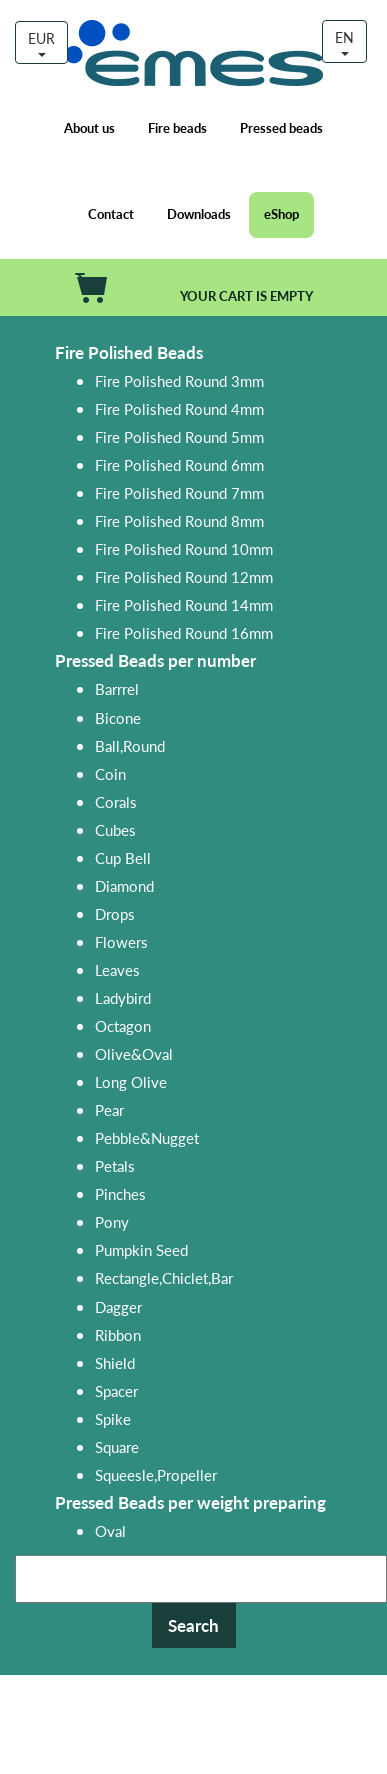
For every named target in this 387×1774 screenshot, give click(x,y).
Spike (113, 1418)
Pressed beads (281, 128)
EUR (41, 42)
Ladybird (123, 997)
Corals (116, 801)
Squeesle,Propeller (156, 1474)
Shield (115, 1362)
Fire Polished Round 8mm (179, 520)
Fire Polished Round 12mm (184, 576)
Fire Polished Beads (129, 352)
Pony (112, 1221)
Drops (115, 913)
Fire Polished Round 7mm (179, 492)
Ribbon (118, 1334)
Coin (110, 773)
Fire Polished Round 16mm (184, 632)
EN (344, 41)
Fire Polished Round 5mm (179, 436)
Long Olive (131, 1081)
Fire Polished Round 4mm (179, 408)
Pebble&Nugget (147, 1137)
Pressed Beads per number (155, 660)
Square (117, 1446)
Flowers (121, 941)
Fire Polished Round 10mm (184, 548)
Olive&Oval (134, 1053)
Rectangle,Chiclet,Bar (164, 1277)
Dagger (118, 1306)
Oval (110, 1530)
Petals (115, 1165)
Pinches (120, 1193)
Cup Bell (123, 857)
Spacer (116, 1390)
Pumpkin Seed (141, 1249)
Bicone (118, 717)
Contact (111, 214)
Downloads (199, 214)
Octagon (123, 1025)
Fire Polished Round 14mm (184, 604)
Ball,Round (130, 745)
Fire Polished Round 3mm (179, 380)
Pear (109, 1109)
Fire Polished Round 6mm (179, 464)
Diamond (124, 885)
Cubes (115, 829)
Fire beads (177, 128)
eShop (281, 214)
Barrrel (117, 688)
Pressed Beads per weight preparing (190, 1502)
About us (89, 128)
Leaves (117, 969)
